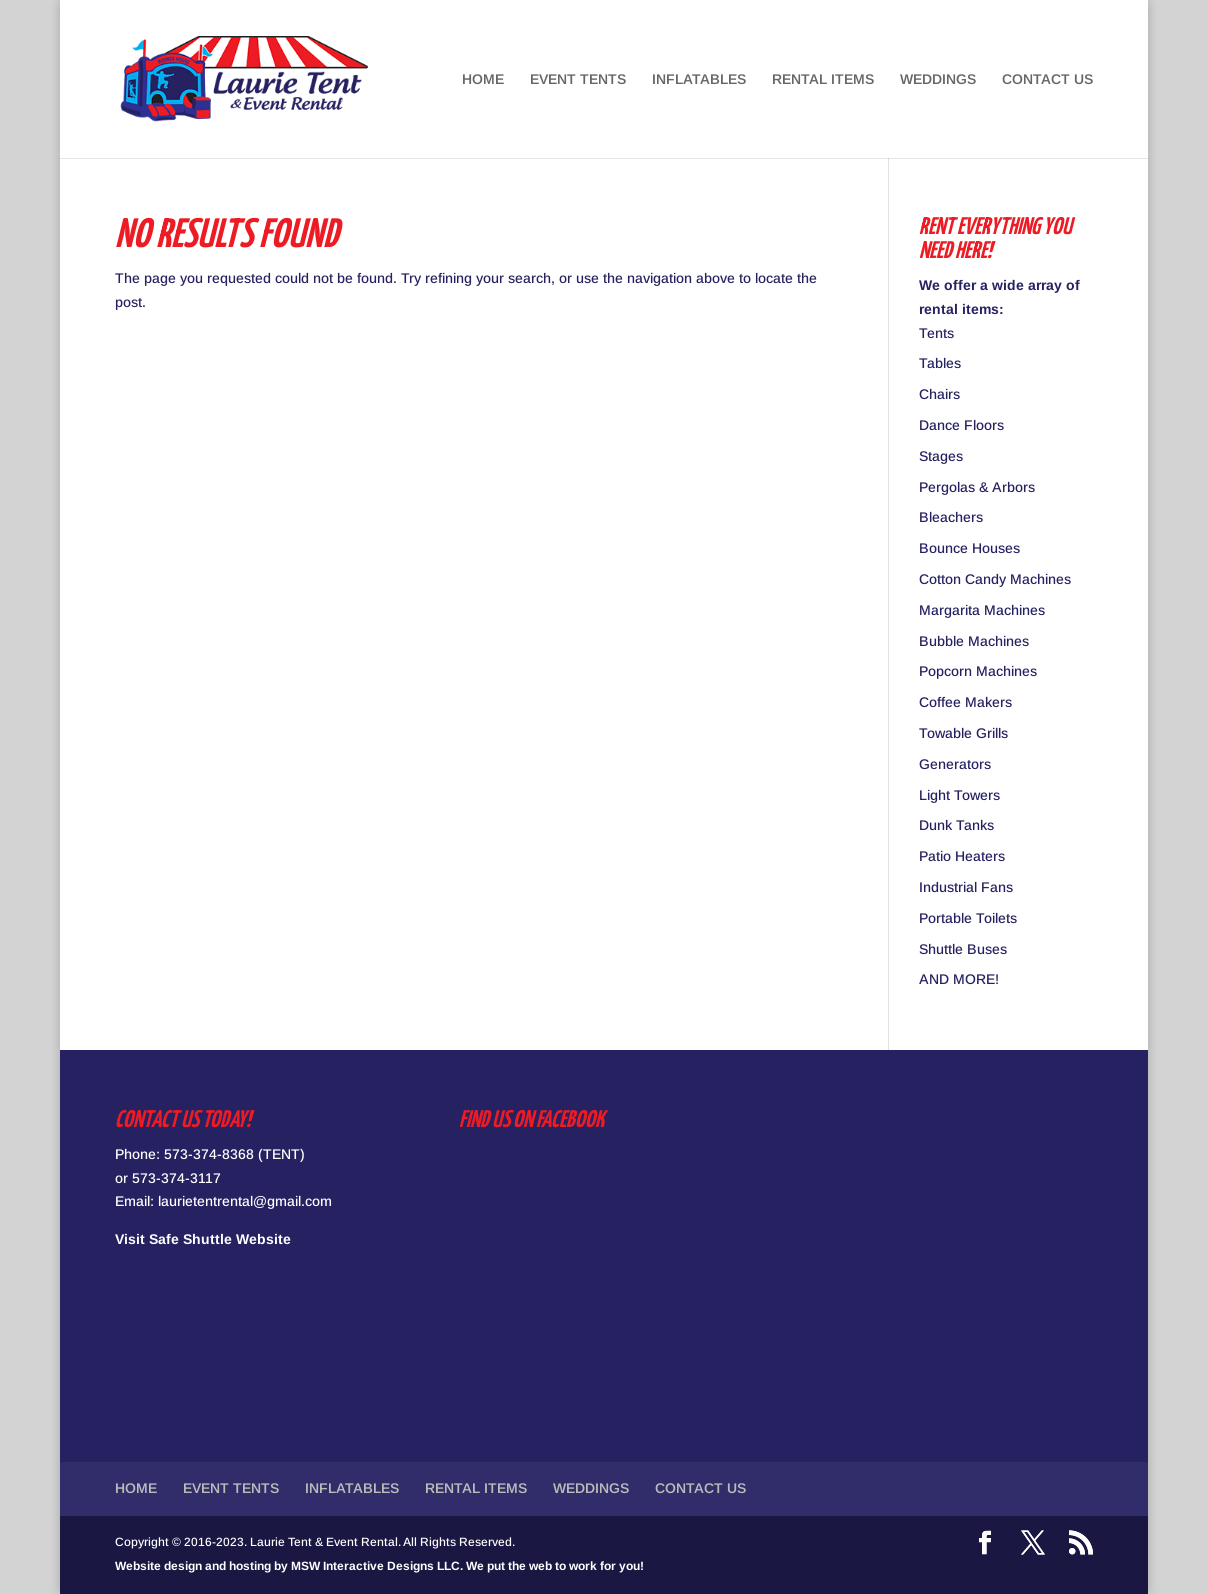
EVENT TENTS (578, 79)
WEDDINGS (938, 79)
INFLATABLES (699, 79)
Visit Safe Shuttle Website (203, 1239)
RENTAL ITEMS (823, 79)
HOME (483, 79)
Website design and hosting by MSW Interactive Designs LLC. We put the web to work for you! (379, 1566)
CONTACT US (1047, 79)
